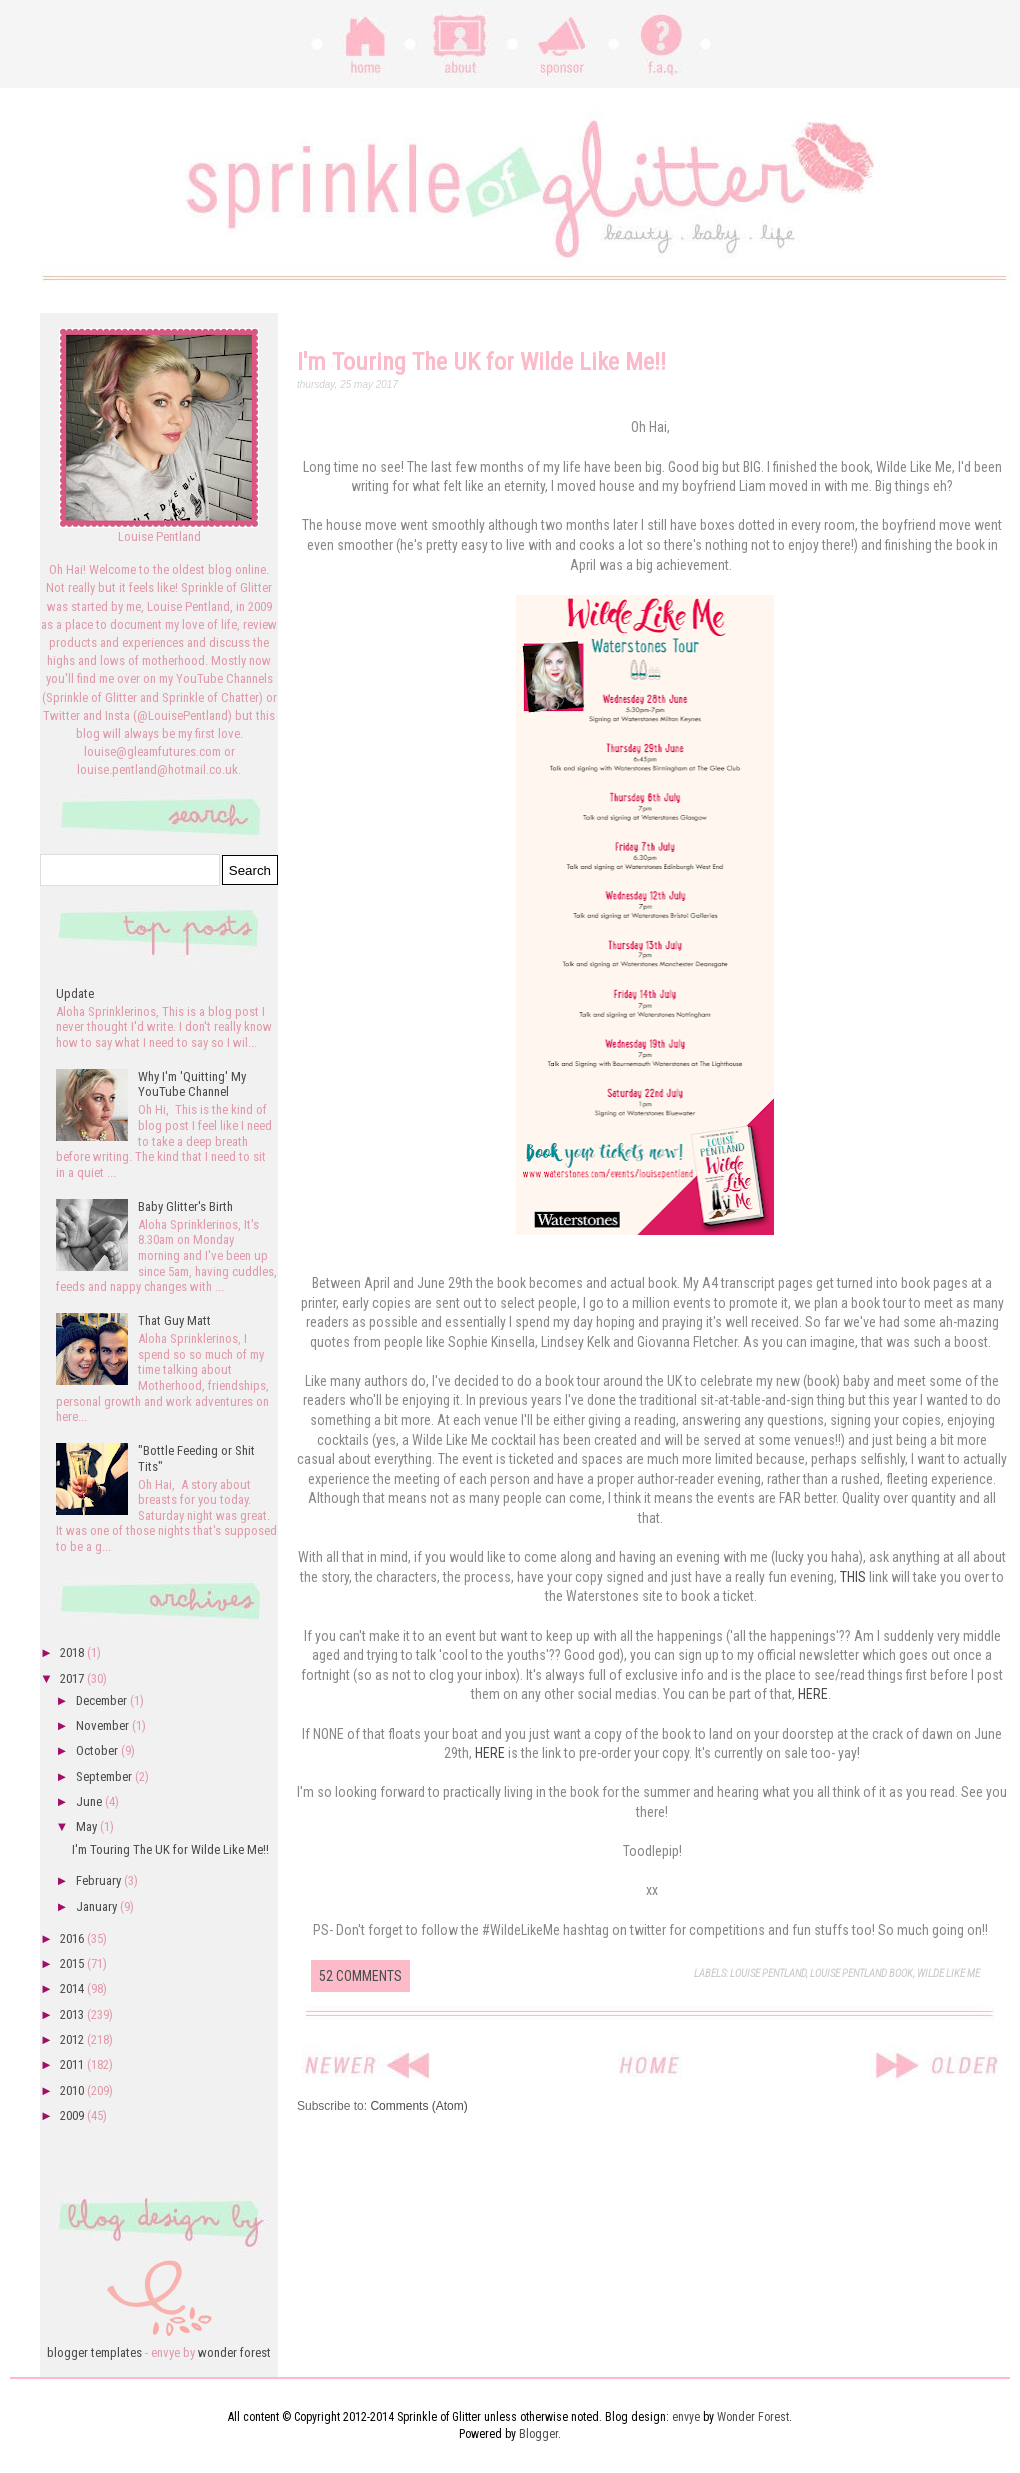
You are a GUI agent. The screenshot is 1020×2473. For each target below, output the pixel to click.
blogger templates (94, 2352)
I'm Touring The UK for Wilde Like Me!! (481, 362)
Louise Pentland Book (861, 1973)
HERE (813, 1694)
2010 (73, 2090)
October (98, 1750)
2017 (73, 1678)
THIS (853, 1577)
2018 (73, 1652)
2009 (73, 2115)
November (104, 1725)
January (98, 1906)
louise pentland (768, 1973)
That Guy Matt (174, 1320)
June (90, 1801)
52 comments (360, 1976)
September (105, 1776)
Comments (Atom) (418, 2106)
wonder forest (234, 2352)
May (88, 1826)
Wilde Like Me (948, 1973)
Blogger (538, 2434)
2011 (73, 2064)
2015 (73, 1963)
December (103, 1700)
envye (686, 2417)
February (100, 1880)
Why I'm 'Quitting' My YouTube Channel (192, 1084)
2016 (73, 1938)
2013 (73, 2014)
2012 (73, 2039)
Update (75, 993)
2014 (73, 1988)
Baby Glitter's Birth (185, 1206)
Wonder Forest (753, 2417)
